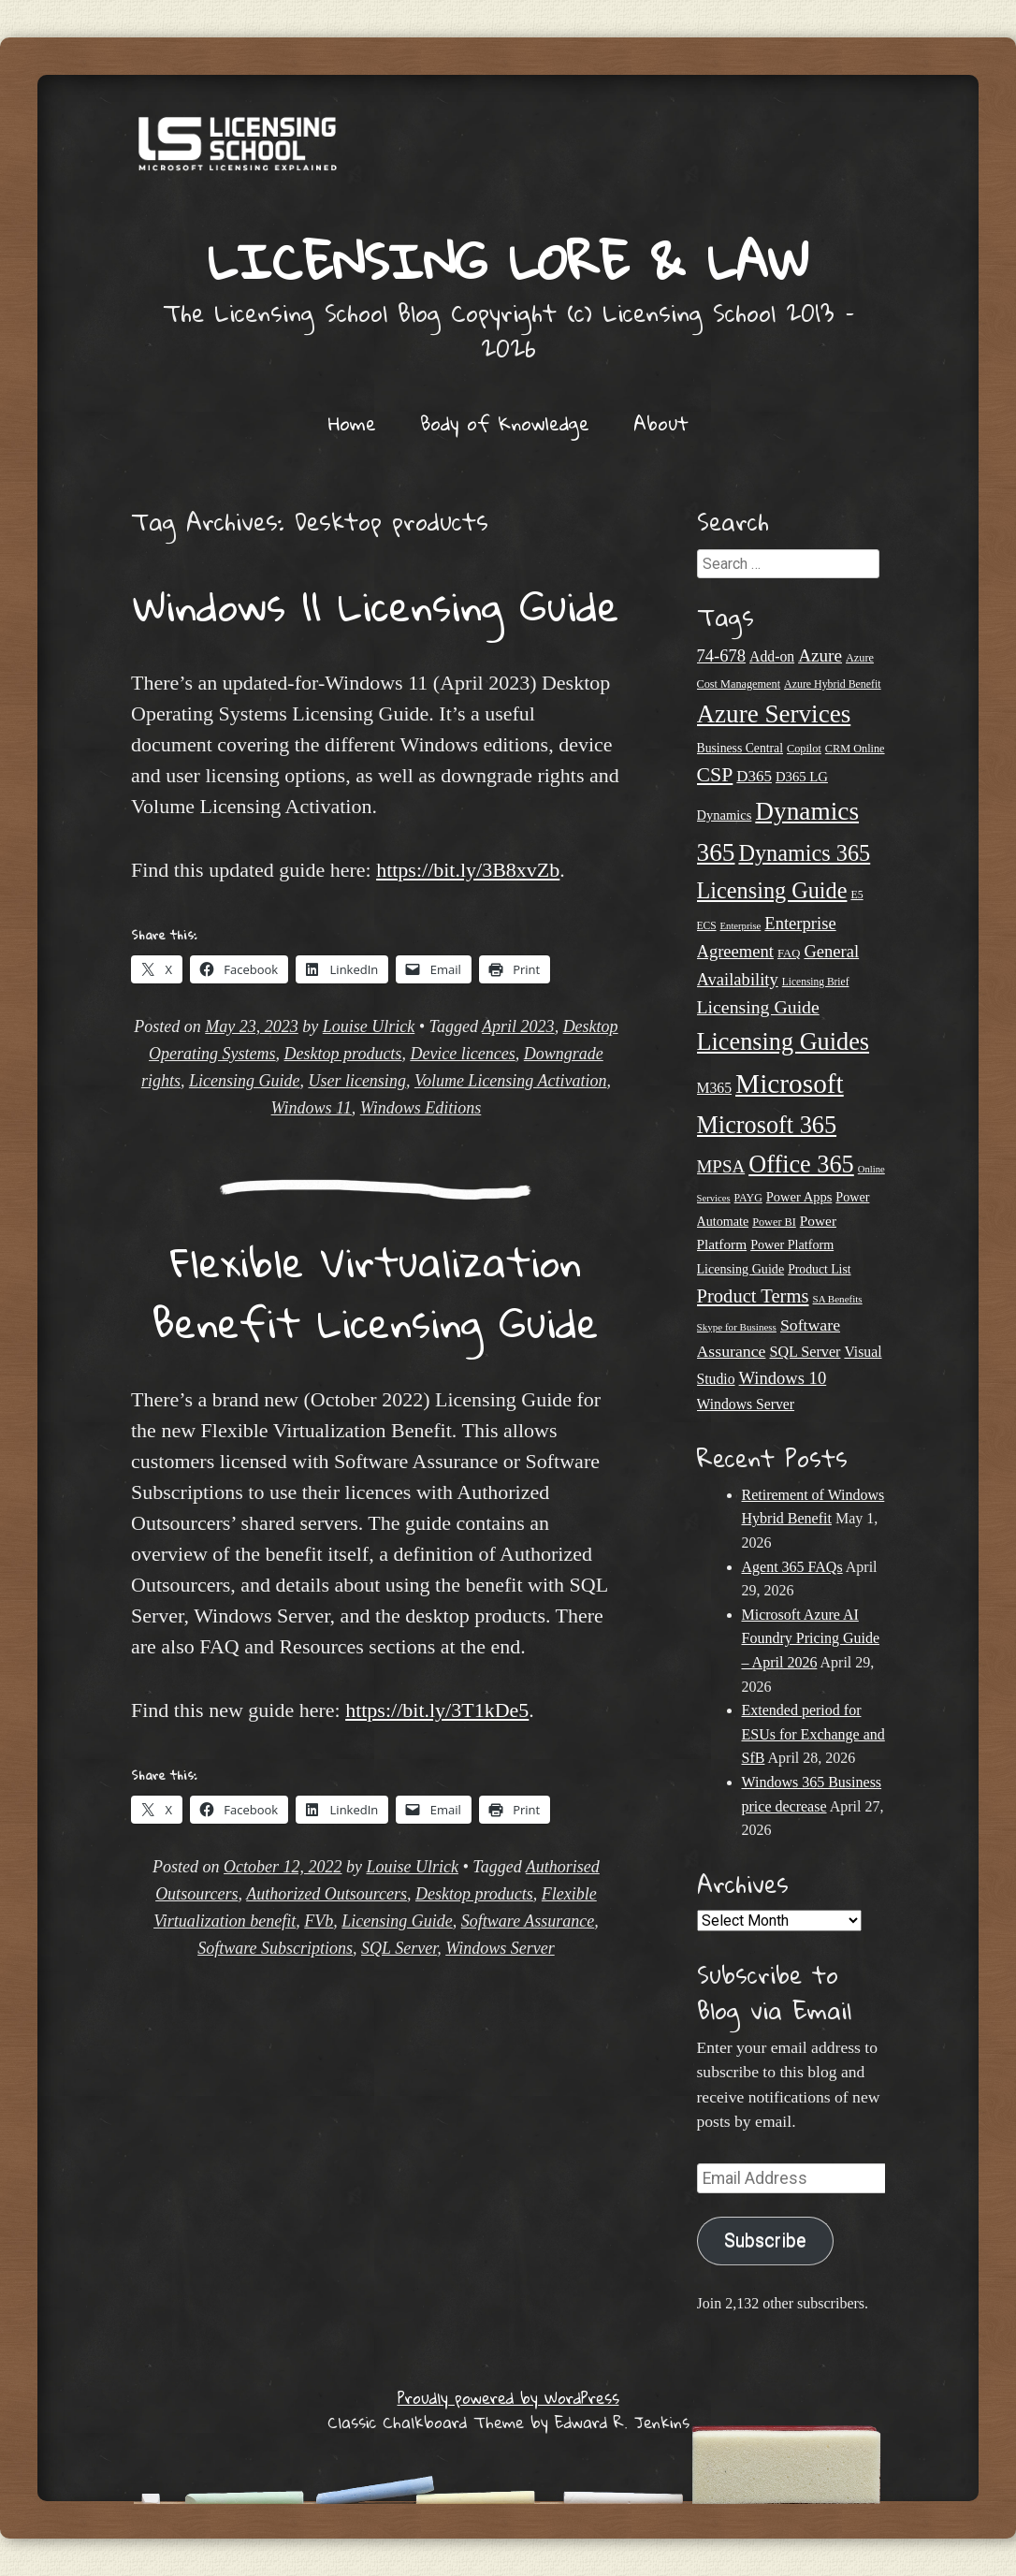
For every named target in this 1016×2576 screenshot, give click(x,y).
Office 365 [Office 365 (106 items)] (801, 1164)
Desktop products (343, 1053)
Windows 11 (311, 1108)
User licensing (356, 1080)
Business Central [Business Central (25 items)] (740, 748)
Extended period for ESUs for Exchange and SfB (813, 1734)
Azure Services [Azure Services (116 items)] (774, 714)
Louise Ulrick (369, 1026)
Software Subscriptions (275, 1948)
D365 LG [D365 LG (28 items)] (802, 776)
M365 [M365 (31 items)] (715, 1088)
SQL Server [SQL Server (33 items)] (804, 1352)
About (661, 423)
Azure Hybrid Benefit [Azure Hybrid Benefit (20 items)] (832, 684)
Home (352, 423)
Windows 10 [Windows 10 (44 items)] (783, 1378)
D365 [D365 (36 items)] (754, 776)
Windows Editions (421, 1108)
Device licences (462, 1053)
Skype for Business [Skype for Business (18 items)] (737, 1326)
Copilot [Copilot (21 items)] (804, 748)
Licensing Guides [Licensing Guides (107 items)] (783, 1041)
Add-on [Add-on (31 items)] (771, 656)
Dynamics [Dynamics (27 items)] (724, 815)
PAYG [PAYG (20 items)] (748, 1197)
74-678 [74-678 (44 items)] (722, 655)
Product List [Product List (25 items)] (819, 1269)
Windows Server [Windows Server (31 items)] (746, 1404)
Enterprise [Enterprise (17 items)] (741, 926)
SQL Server (399, 1948)
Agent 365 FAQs (792, 1567)
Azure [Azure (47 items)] (820, 655)
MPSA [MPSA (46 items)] (721, 1166)
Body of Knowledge (504, 423)
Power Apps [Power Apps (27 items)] (799, 1196)
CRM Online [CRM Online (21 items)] (855, 748)
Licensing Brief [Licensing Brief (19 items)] (815, 981)
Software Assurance (528, 1921)
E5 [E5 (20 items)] (856, 894)
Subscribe (765, 2240)
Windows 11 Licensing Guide (376, 605)
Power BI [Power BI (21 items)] (774, 1222)
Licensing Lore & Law (508, 260)
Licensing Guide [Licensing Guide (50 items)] (758, 1007)
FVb (318, 1921)
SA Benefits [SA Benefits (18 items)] (838, 1298)
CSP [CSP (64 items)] (715, 775)
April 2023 (518, 1026)
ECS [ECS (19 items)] (707, 925)
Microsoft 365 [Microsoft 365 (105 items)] (767, 1125)
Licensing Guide (244, 1080)
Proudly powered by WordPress (508, 2397)
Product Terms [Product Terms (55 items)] (753, 1296)
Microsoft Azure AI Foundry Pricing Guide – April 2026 (811, 1638)
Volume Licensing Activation (510, 1080)
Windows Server (500, 1948)
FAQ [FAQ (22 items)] (788, 953)
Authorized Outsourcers (326, 1894)
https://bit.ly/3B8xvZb (467, 869)
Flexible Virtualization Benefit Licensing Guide (375, 1292)
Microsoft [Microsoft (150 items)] (789, 1084)
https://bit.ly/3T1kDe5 (437, 1710)
